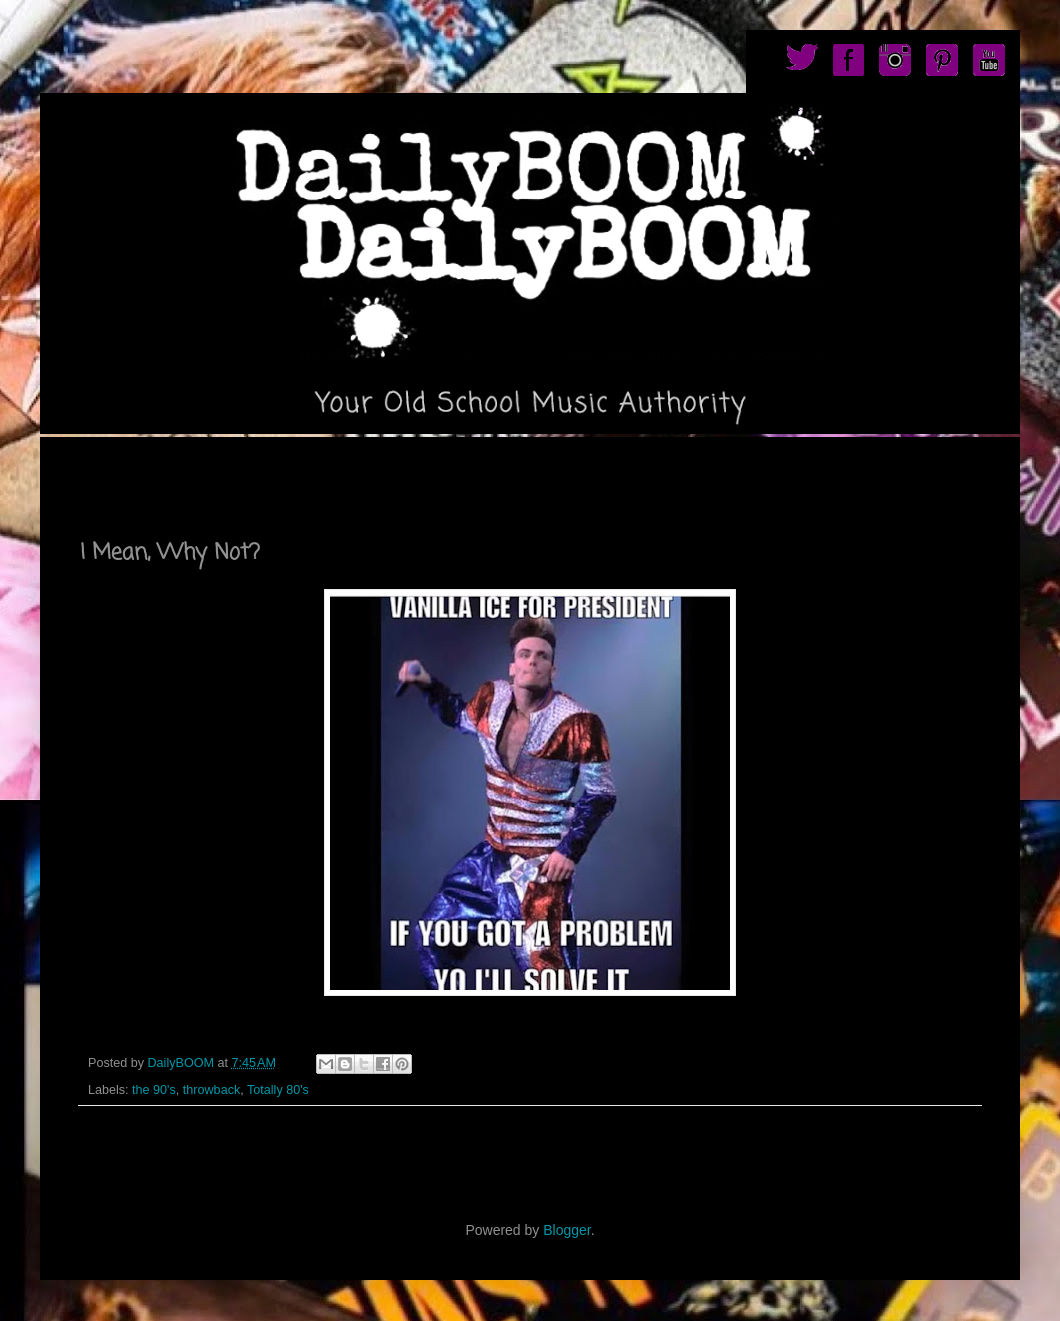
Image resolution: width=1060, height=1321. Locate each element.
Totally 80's (278, 1090)
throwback (211, 1090)
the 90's (154, 1090)
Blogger (566, 1230)
